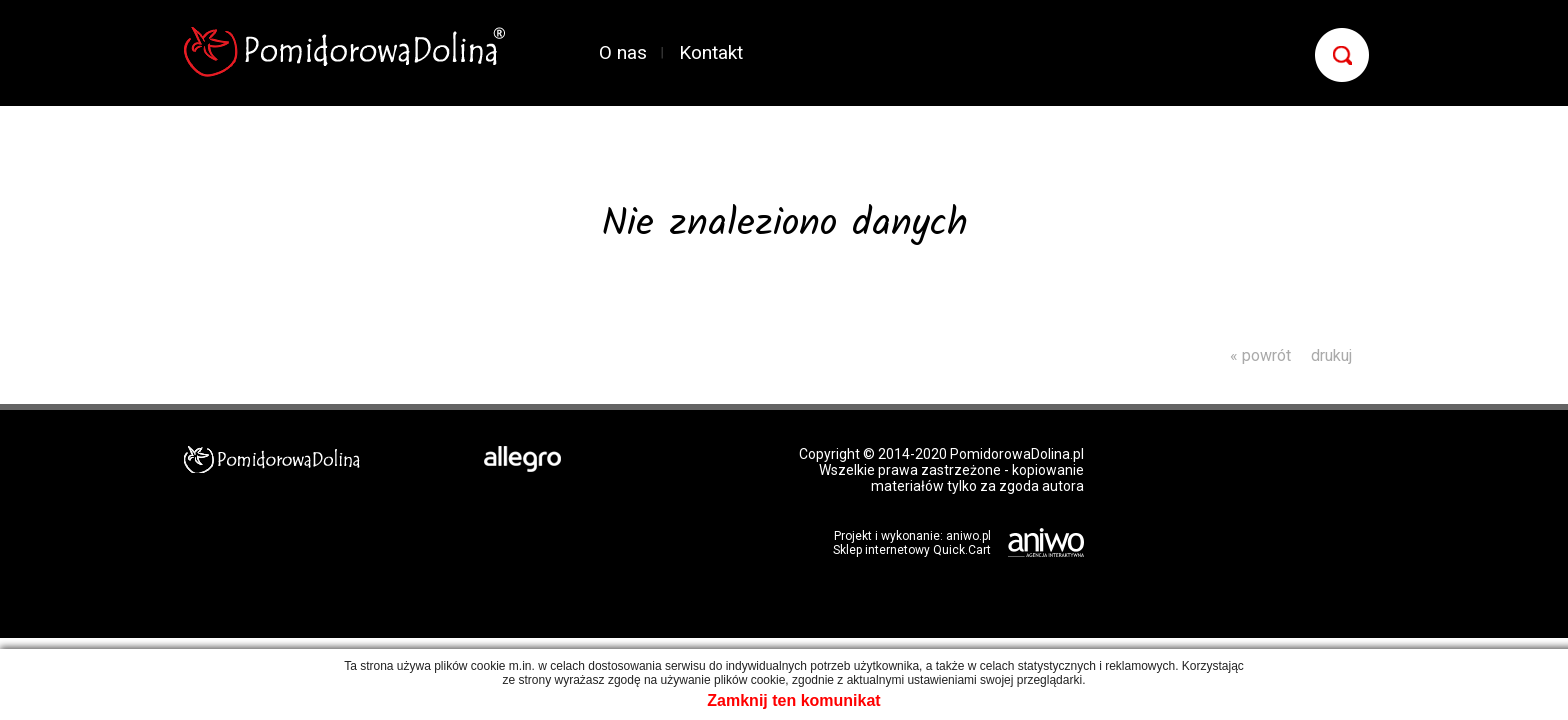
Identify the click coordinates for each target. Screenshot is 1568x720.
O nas (623, 52)
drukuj (1331, 355)
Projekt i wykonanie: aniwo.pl (912, 536)
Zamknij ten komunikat (793, 700)
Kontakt (711, 52)
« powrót (1260, 355)
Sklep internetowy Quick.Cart (912, 550)
